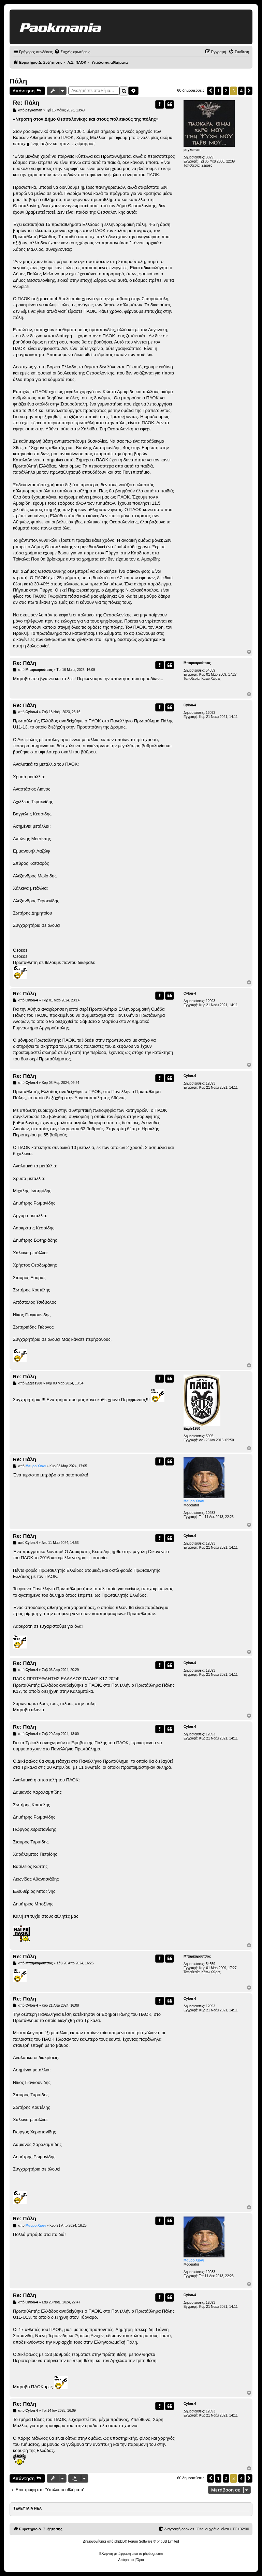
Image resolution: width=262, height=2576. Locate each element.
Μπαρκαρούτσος (197, 663)
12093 (210, 713)
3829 (209, 157)
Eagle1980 (192, 1428)
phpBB (119, 2541)
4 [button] (241, 91)
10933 (210, 1513)
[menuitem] (72, 52)
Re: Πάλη (26, 102)
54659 (210, 670)
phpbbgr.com (153, 2554)
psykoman (192, 150)
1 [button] (218, 91)
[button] (210, 91)
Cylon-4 (190, 705)
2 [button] (226, 91)
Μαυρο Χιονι (194, 1501)
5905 (209, 1436)
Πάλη (18, 81)
